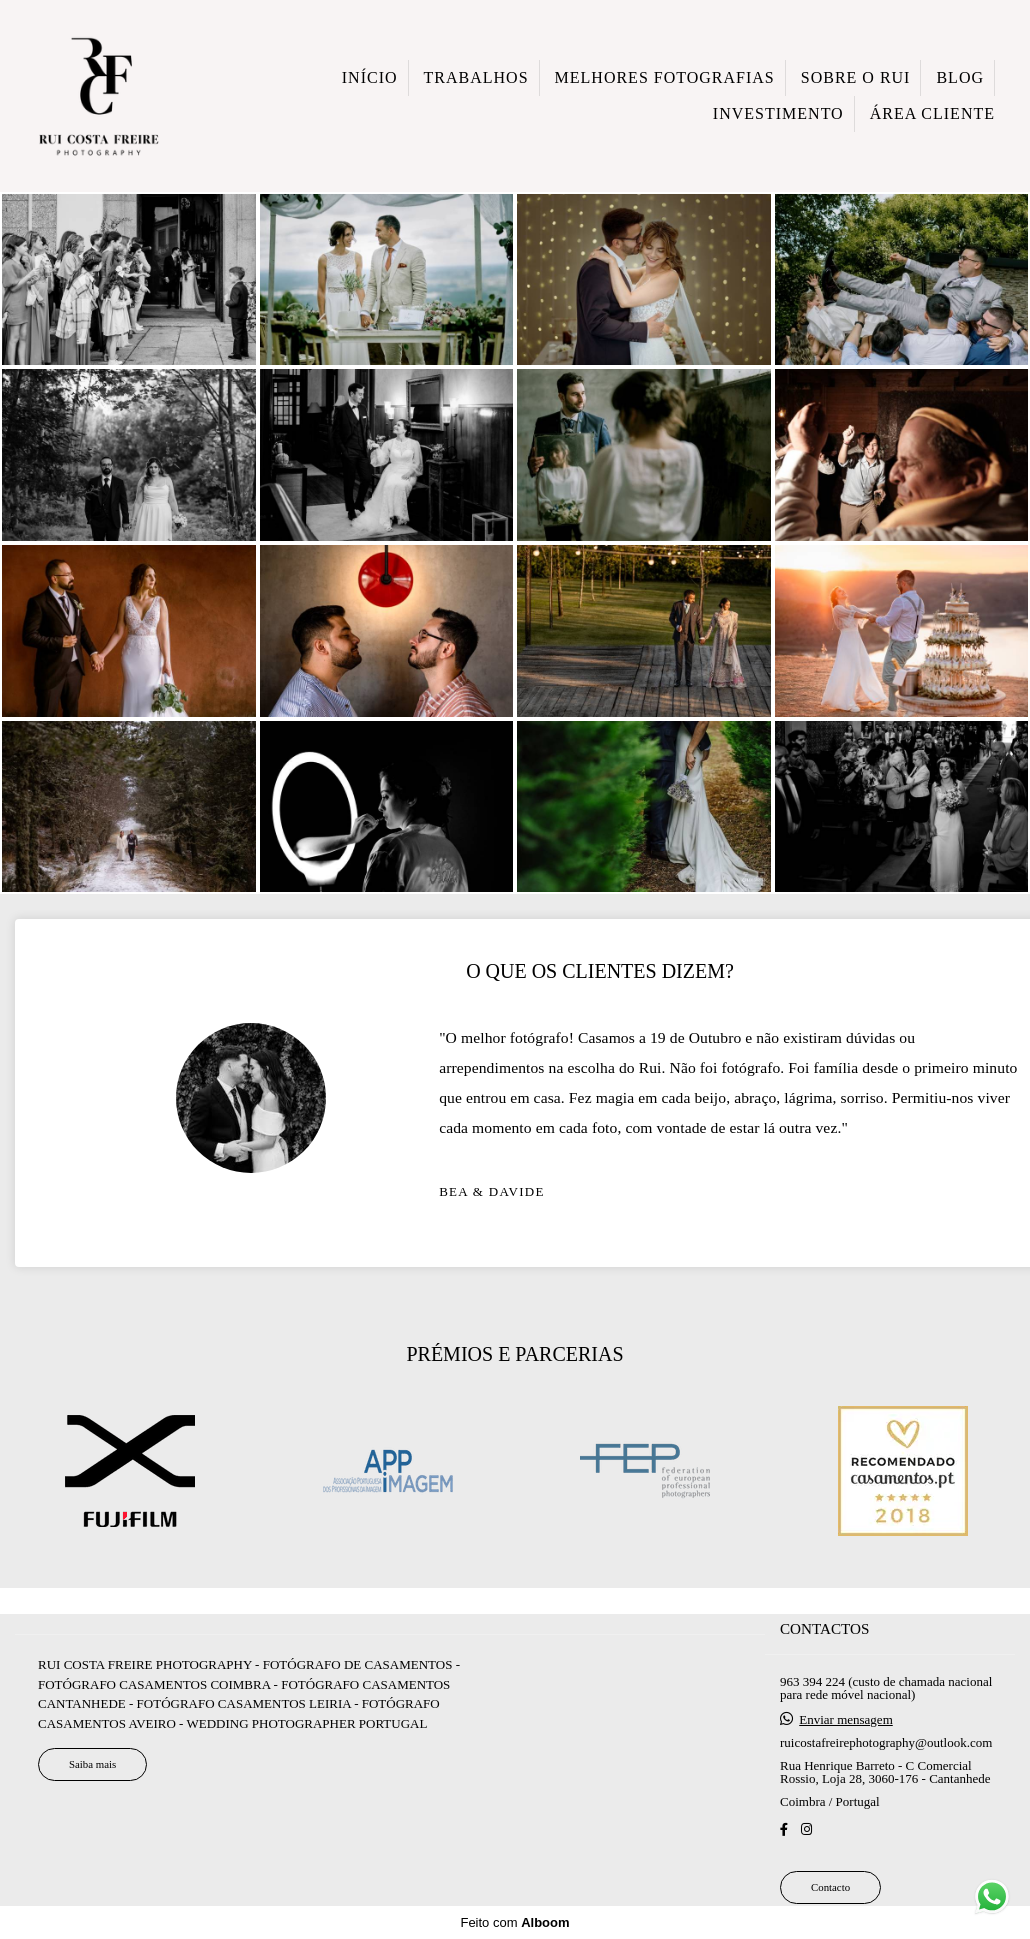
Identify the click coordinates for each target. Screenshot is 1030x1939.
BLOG (960, 77)
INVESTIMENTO (778, 113)
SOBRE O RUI (856, 77)
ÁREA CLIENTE (932, 113)
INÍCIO (370, 77)
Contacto (830, 1906)
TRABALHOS (476, 77)
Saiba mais (92, 1783)
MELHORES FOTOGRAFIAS (665, 77)
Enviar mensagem (846, 1738)
